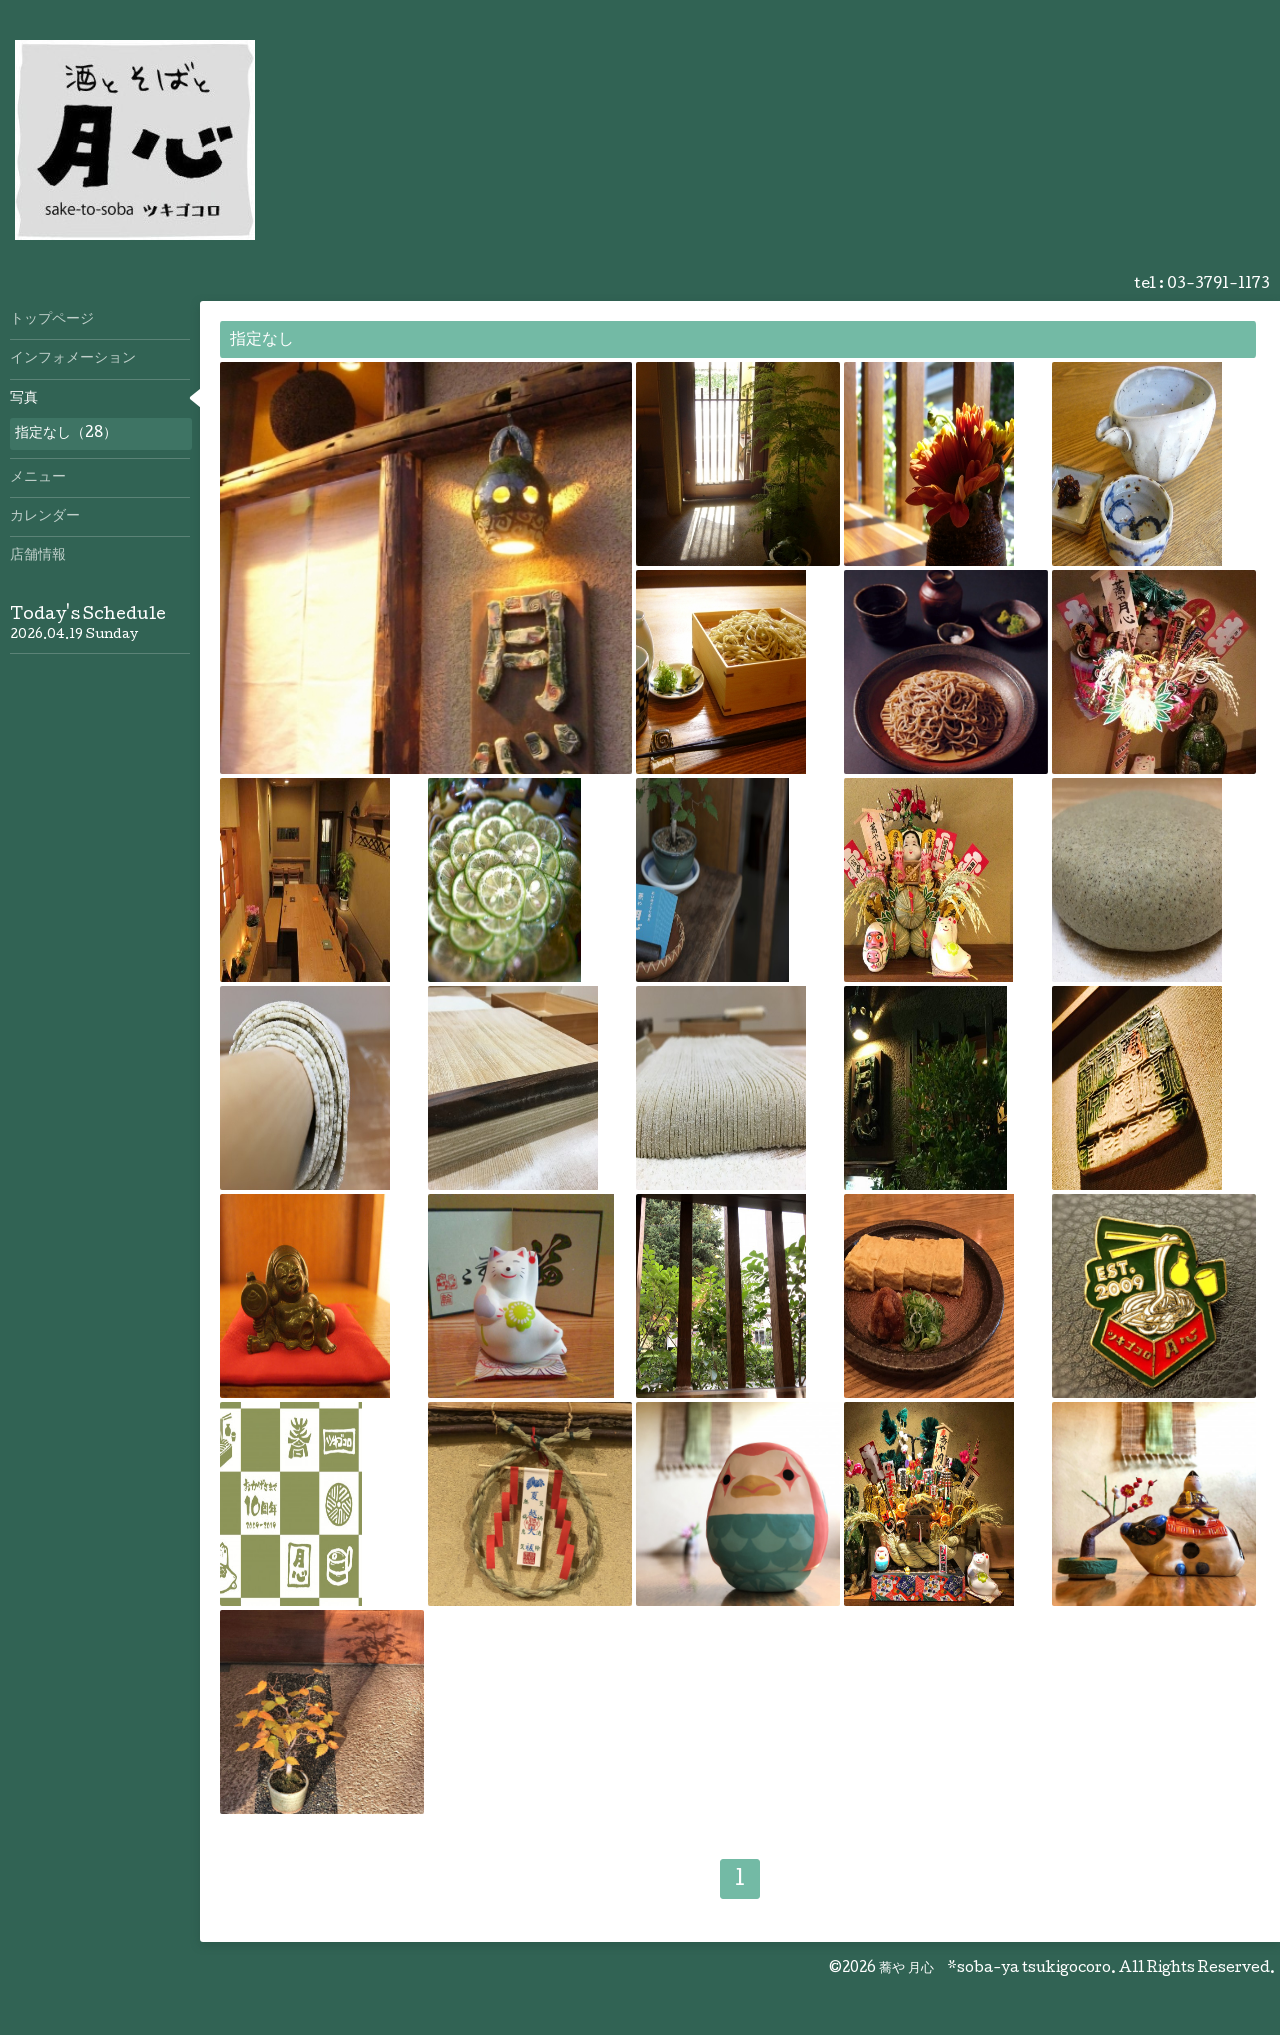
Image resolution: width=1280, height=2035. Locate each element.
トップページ (52, 320)
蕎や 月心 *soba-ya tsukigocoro (995, 1969)
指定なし (262, 340)
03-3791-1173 (1218, 285)
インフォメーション (73, 359)
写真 (24, 399)
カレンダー (45, 517)
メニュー (38, 478)
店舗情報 (38, 556)
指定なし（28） (66, 434)
